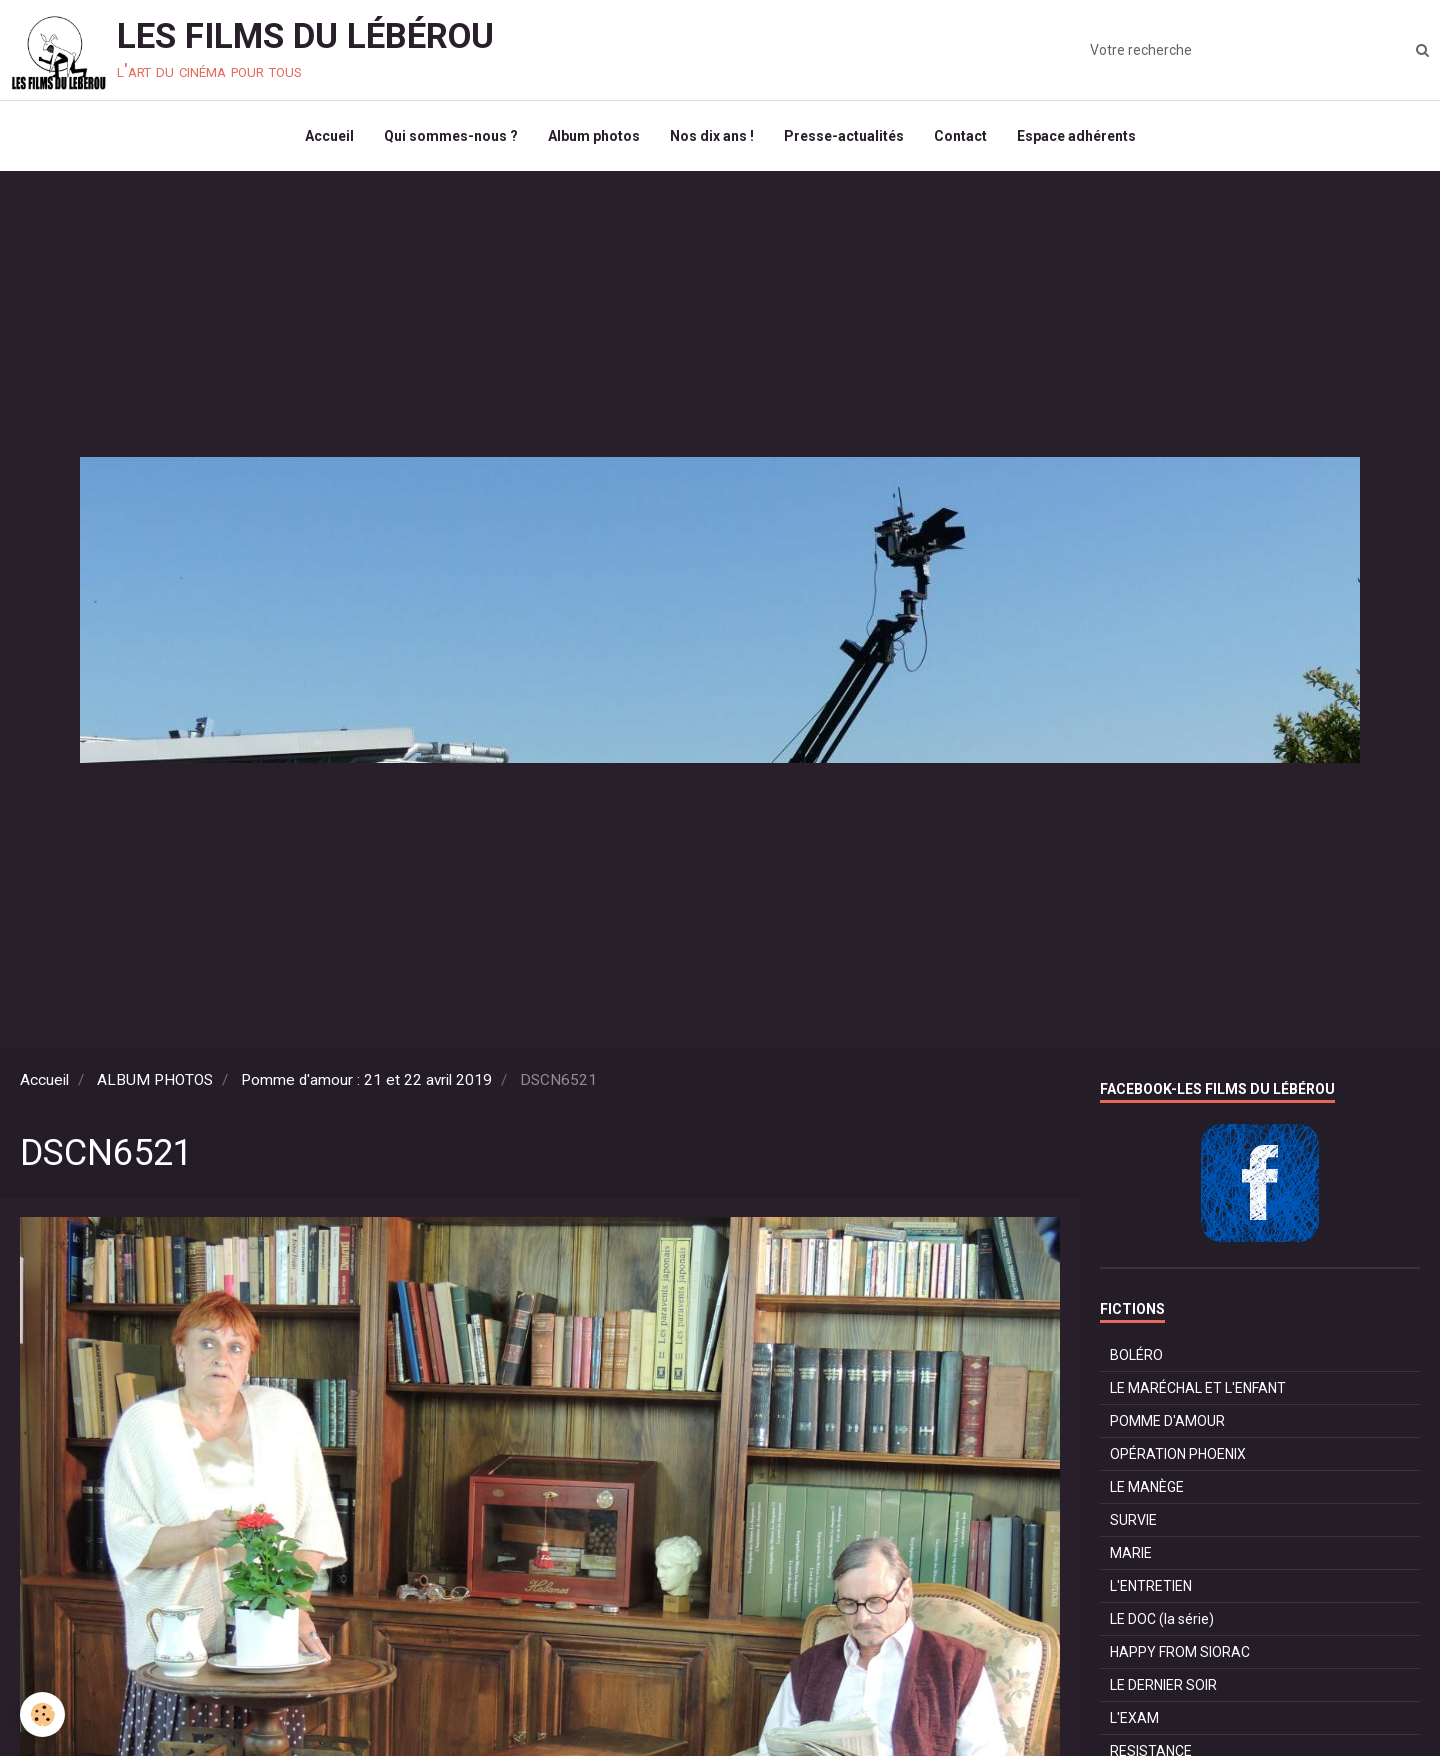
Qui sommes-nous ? (451, 136)
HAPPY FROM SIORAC (1180, 1652)
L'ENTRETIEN (1151, 1586)
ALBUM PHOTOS (155, 1080)
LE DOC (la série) (1162, 1619)
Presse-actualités (844, 136)
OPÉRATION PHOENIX (1178, 1454)
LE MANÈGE (1147, 1487)
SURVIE (1133, 1520)
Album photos (594, 136)
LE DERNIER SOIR (1163, 1685)
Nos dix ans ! (712, 136)
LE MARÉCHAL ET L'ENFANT (1198, 1388)
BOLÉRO (1136, 1355)
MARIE (1131, 1553)
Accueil (329, 136)
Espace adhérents (1076, 136)
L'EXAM (1134, 1718)
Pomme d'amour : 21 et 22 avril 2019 (366, 1080)
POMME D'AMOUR (1167, 1421)
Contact (960, 136)
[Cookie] (42, 1714)
